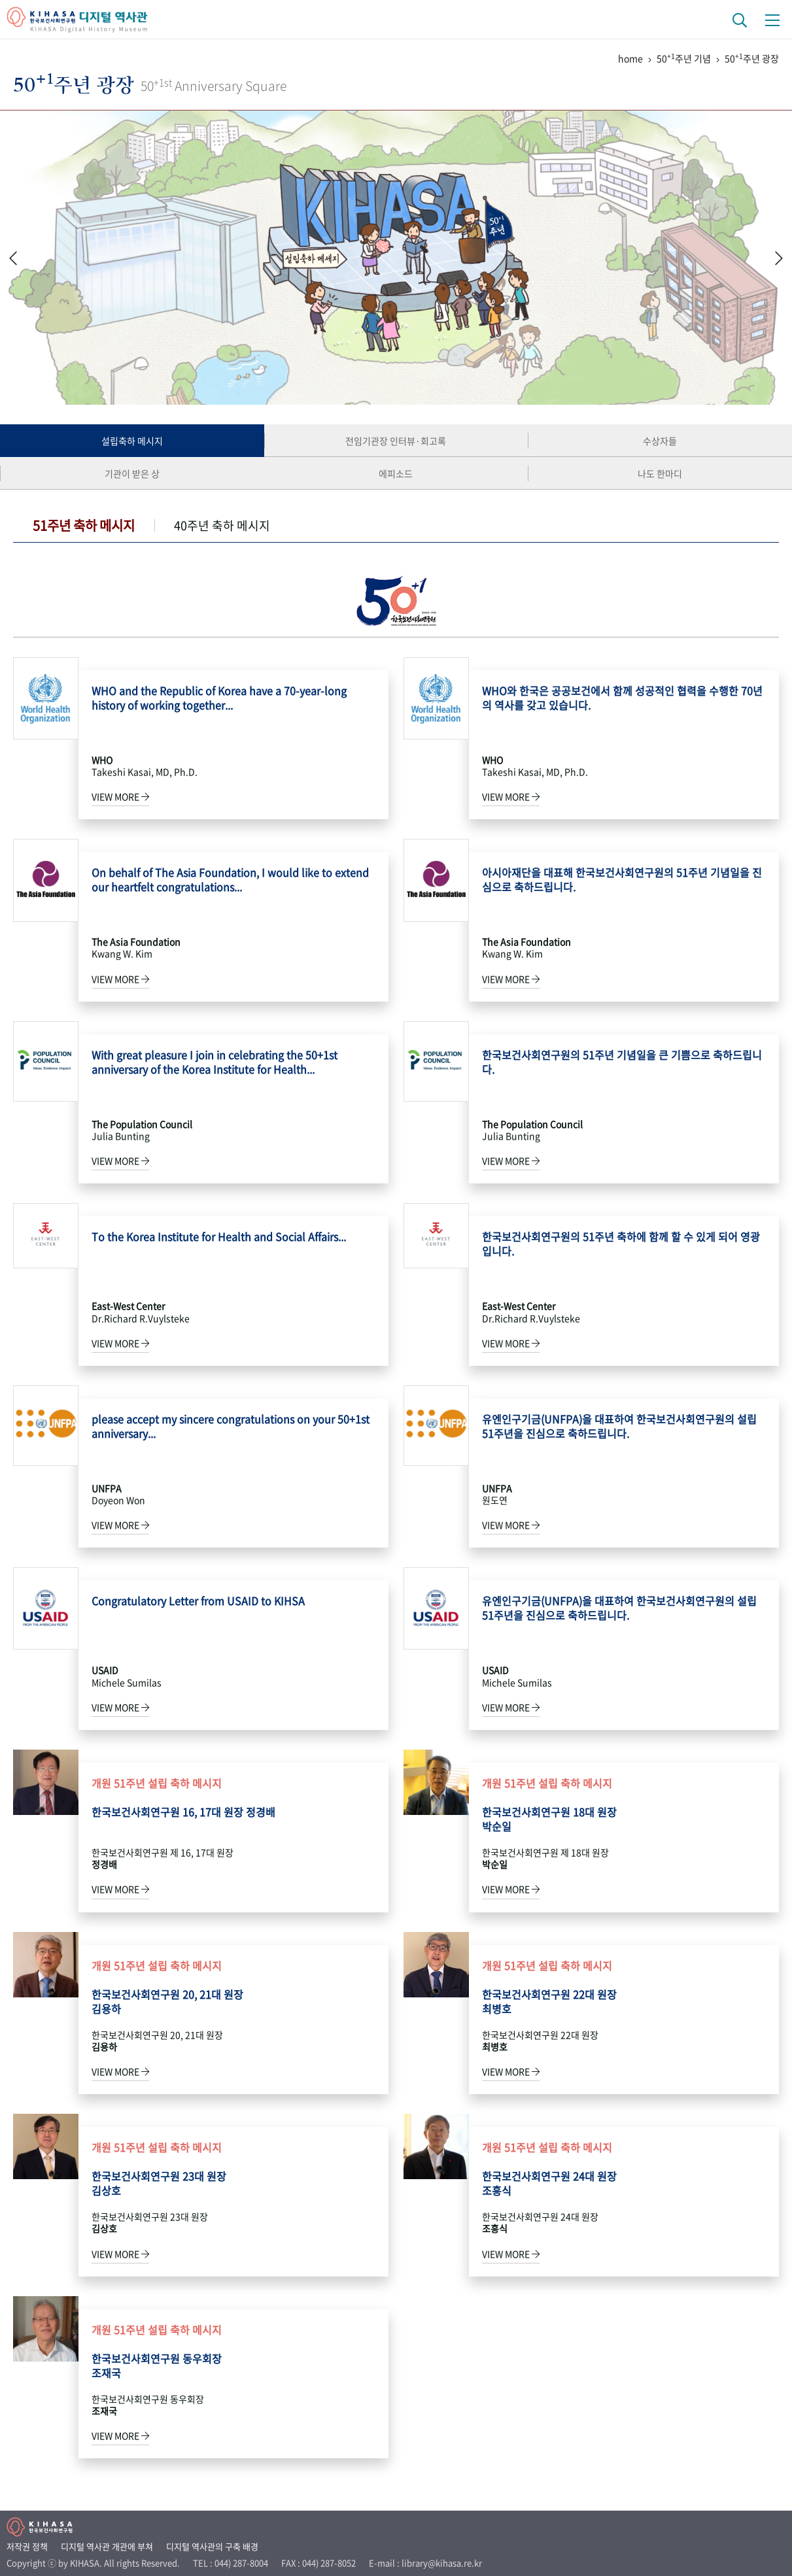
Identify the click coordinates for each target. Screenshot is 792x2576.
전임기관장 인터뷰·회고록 (395, 440)
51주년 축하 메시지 (84, 525)
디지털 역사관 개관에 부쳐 (107, 2546)
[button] (779, 257)
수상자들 (660, 440)
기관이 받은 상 (132, 473)
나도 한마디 (660, 473)
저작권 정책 (27, 2546)
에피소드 (396, 473)
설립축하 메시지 (132, 440)
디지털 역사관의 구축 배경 (212, 2546)
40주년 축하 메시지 (222, 525)
